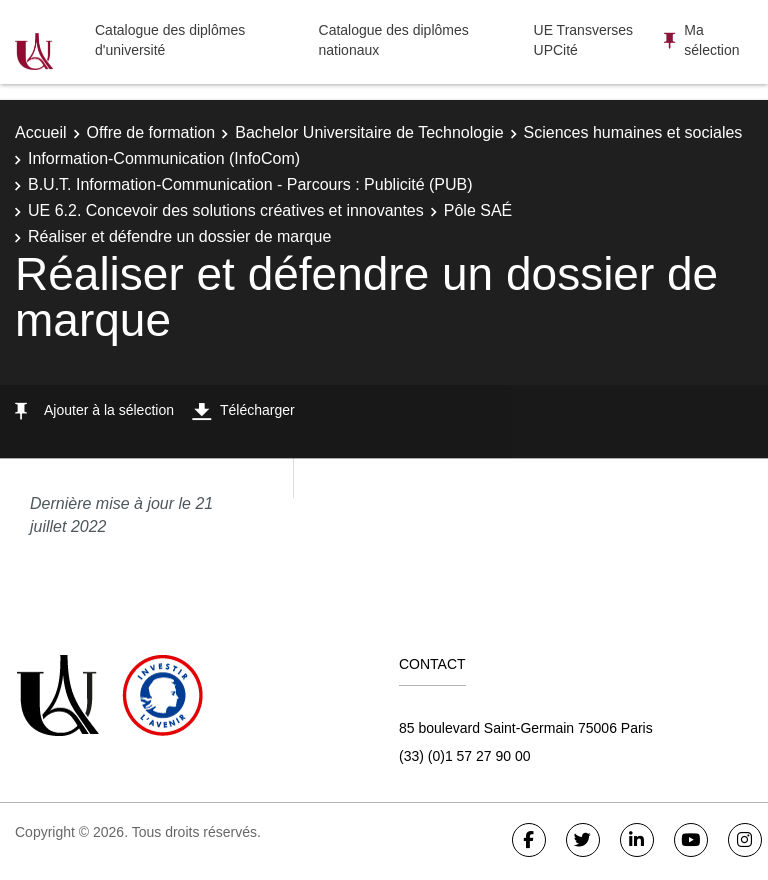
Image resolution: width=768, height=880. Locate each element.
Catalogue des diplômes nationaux (394, 40)
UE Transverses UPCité (584, 40)
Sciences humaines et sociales (633, 132)
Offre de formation (151, 132)
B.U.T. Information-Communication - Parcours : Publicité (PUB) (250, 184)
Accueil (41, 132)
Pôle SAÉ (478, 210)
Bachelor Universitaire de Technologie (369, 132)
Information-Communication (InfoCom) (164, 158)
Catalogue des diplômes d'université (170, 40)
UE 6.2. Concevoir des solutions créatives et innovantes (226, 210)
